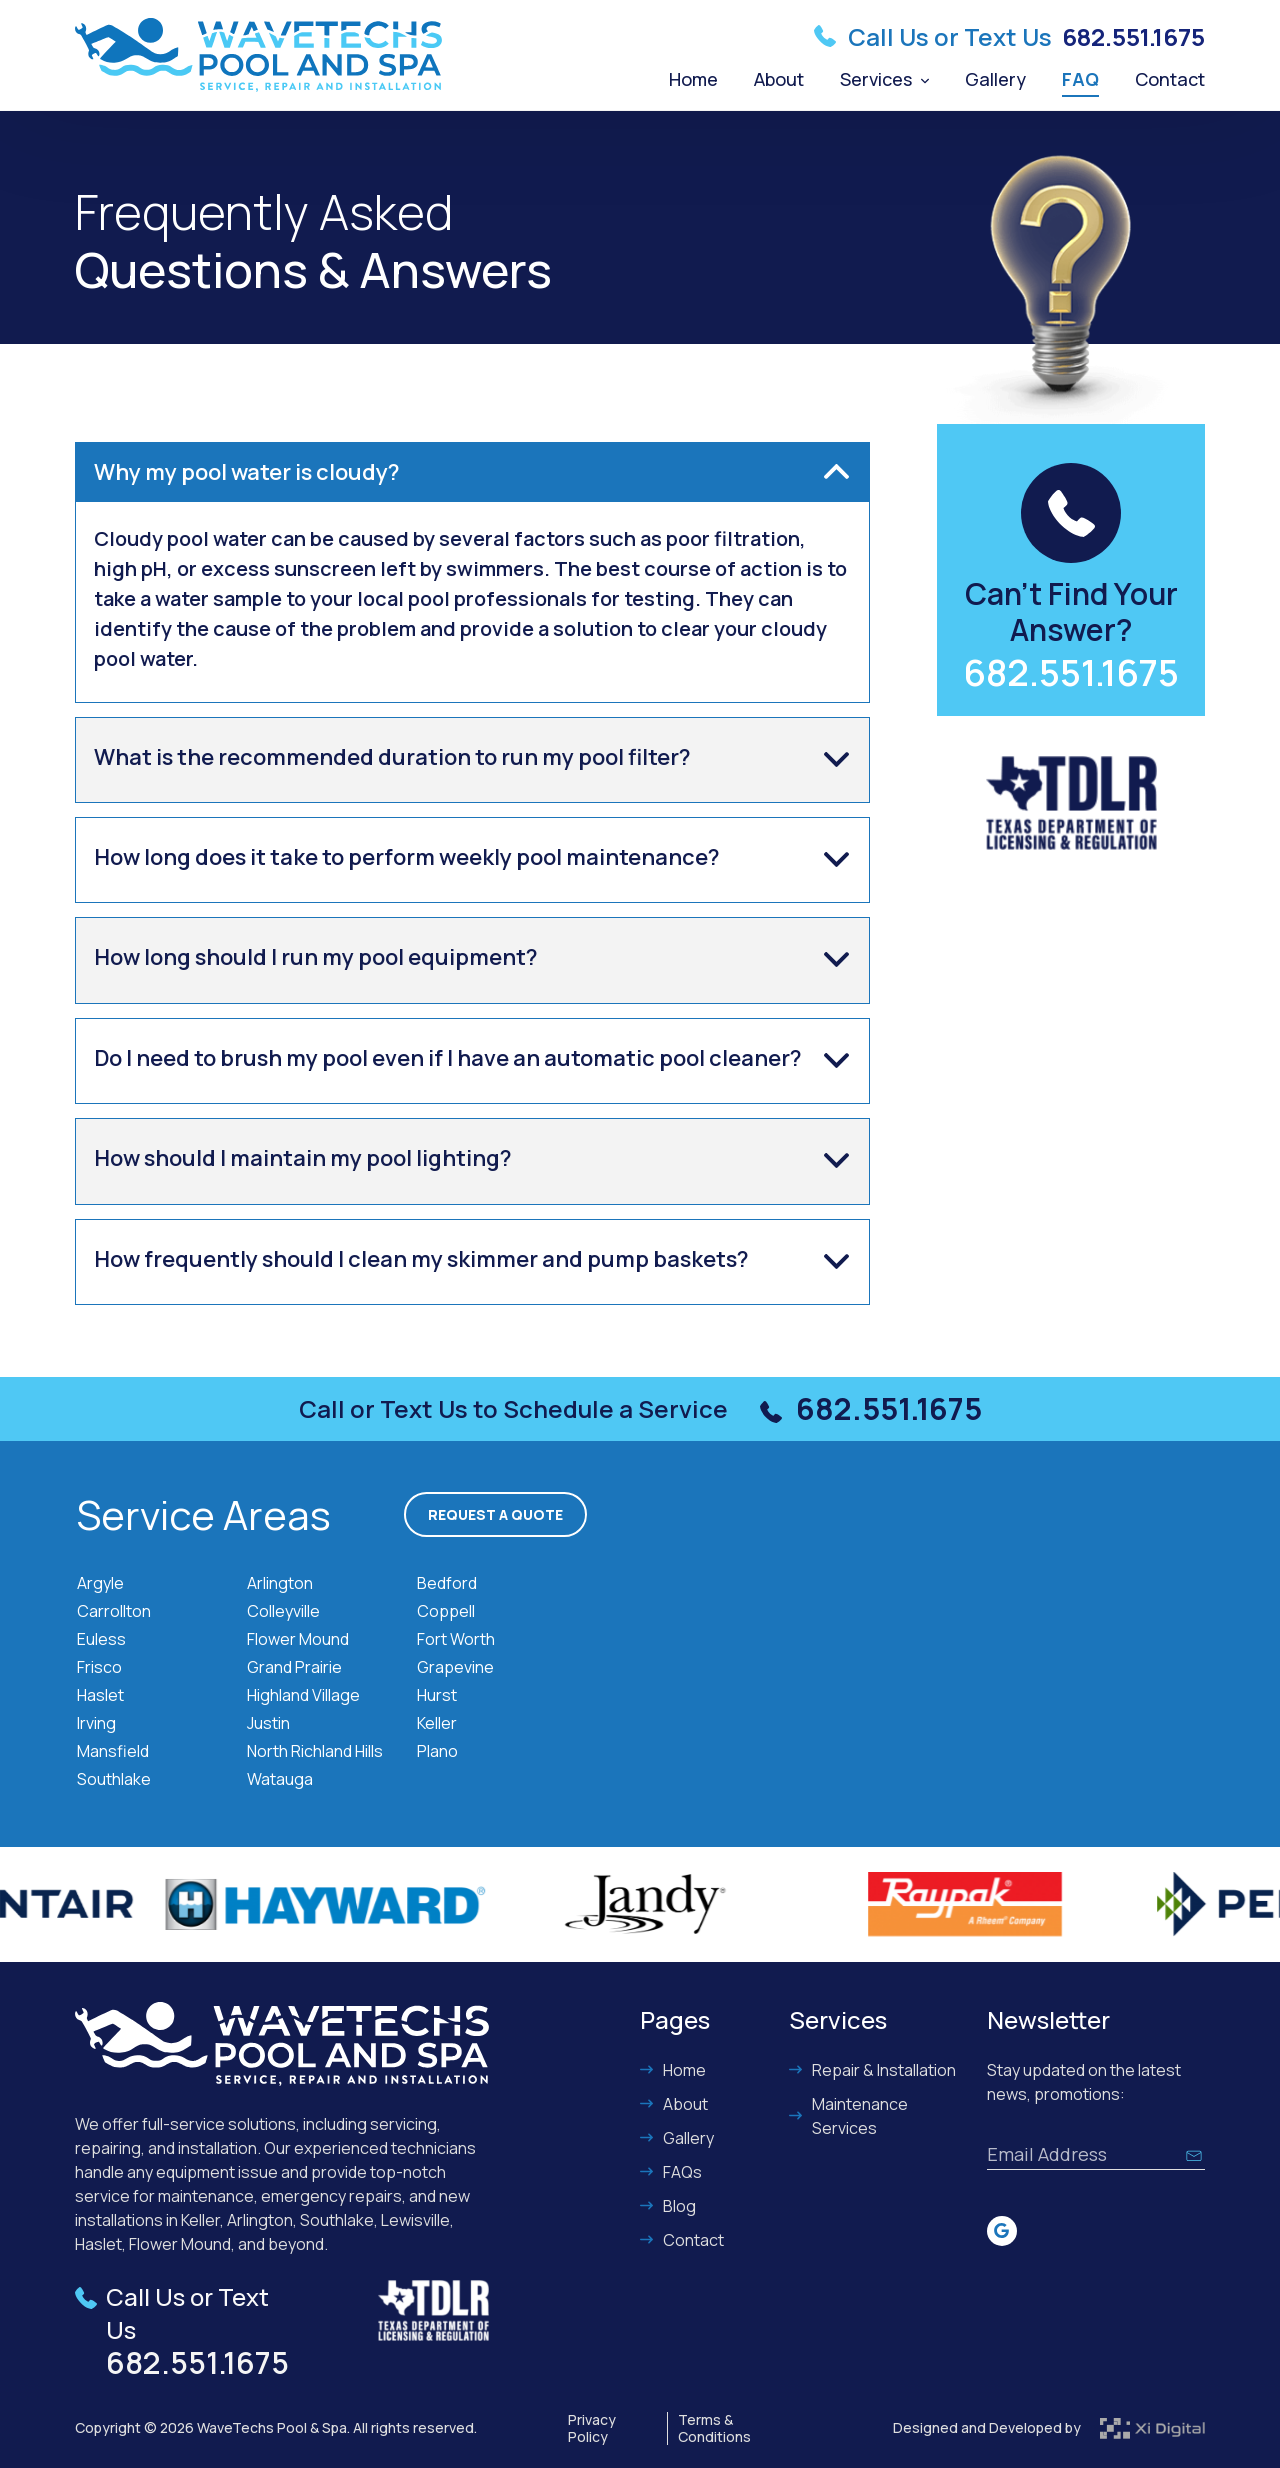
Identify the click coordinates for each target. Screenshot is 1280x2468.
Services (884, 79)
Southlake (114, 1779)
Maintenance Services (848, 2116)
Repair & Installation (872, 2070)
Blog (668, 2206)
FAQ (1080, 79)
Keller (437, 1723)
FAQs (671, 2172)
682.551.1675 (1133, 36)
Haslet (100, 1695)
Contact (1170, 79)
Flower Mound (298, 1639)
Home (693, 79)
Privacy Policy (592, 2429)
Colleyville (283, 1611)
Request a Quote (495, 1514)
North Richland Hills (315, 1751)
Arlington (280, 1583)
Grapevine (455, 1667)
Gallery (995, 79)
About (779, 79)
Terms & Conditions (714, 2429)
